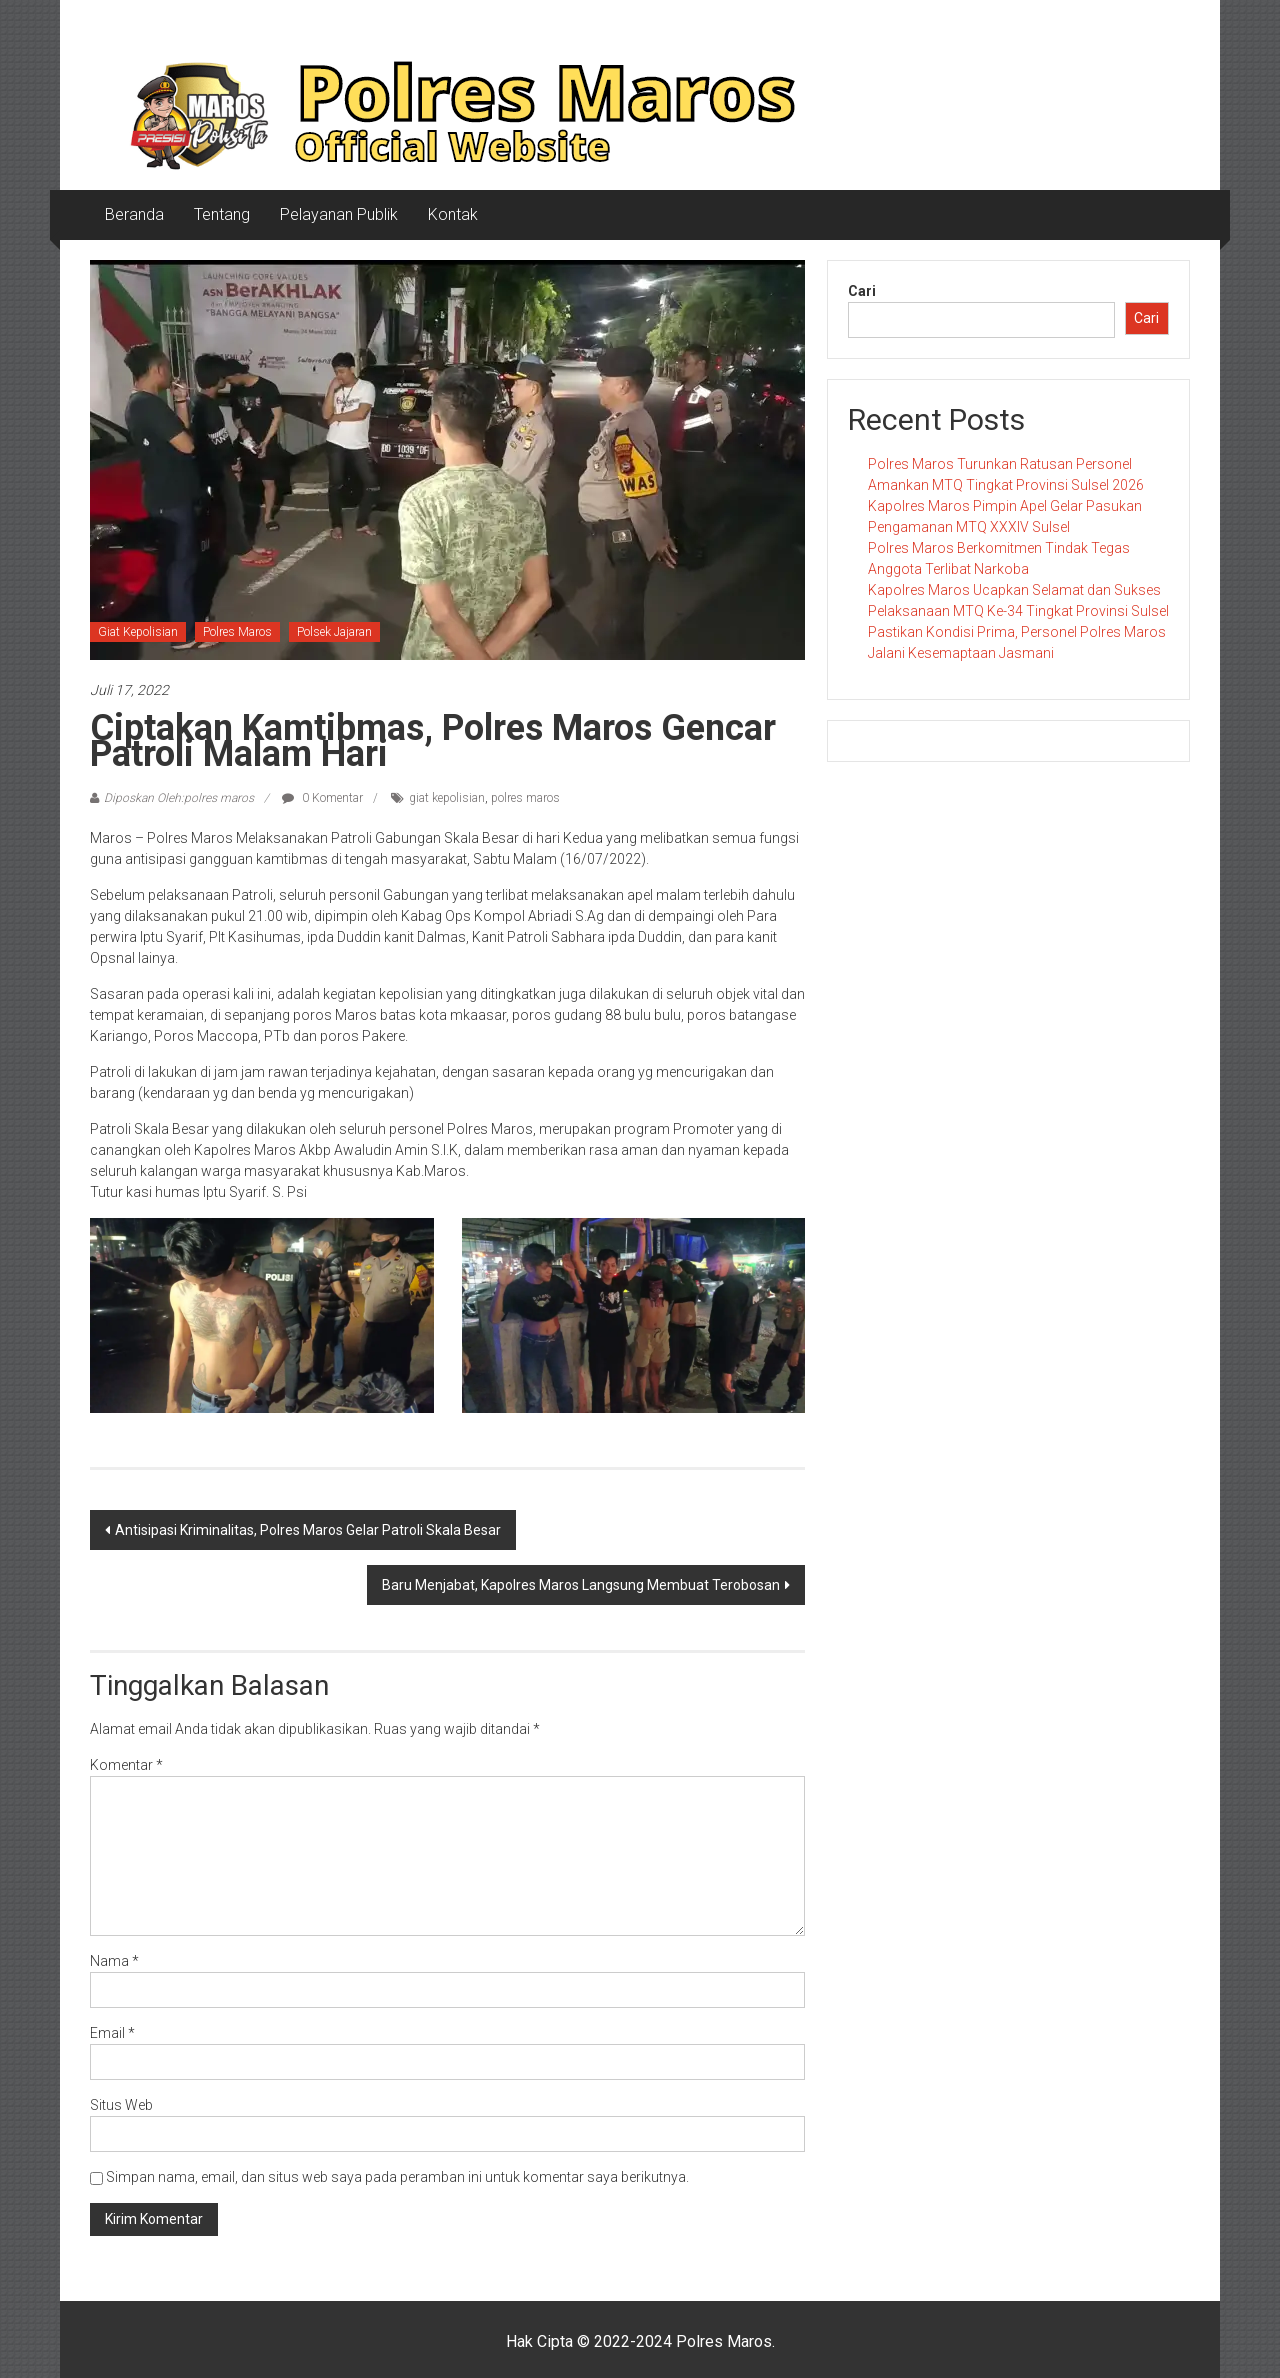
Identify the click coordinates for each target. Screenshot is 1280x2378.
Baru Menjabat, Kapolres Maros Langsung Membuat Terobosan (581, 1585)
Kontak (453, 214)
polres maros (525, 798)
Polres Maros (237, 632)
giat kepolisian (447, 798)
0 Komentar (322, 798)
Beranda (134, 214)
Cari (862, 291)
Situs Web (121, 2105)
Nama (114, 1961)
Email (112, 2033)
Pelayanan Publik (339, 214)
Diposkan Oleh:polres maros (179, 798)
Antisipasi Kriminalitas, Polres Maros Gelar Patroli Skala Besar (308, 1530)
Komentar (126, 1765)
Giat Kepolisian (138, 632)
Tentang (222, 214)
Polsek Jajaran (334, 632)
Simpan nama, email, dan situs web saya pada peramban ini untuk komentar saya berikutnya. (397, 2177)
